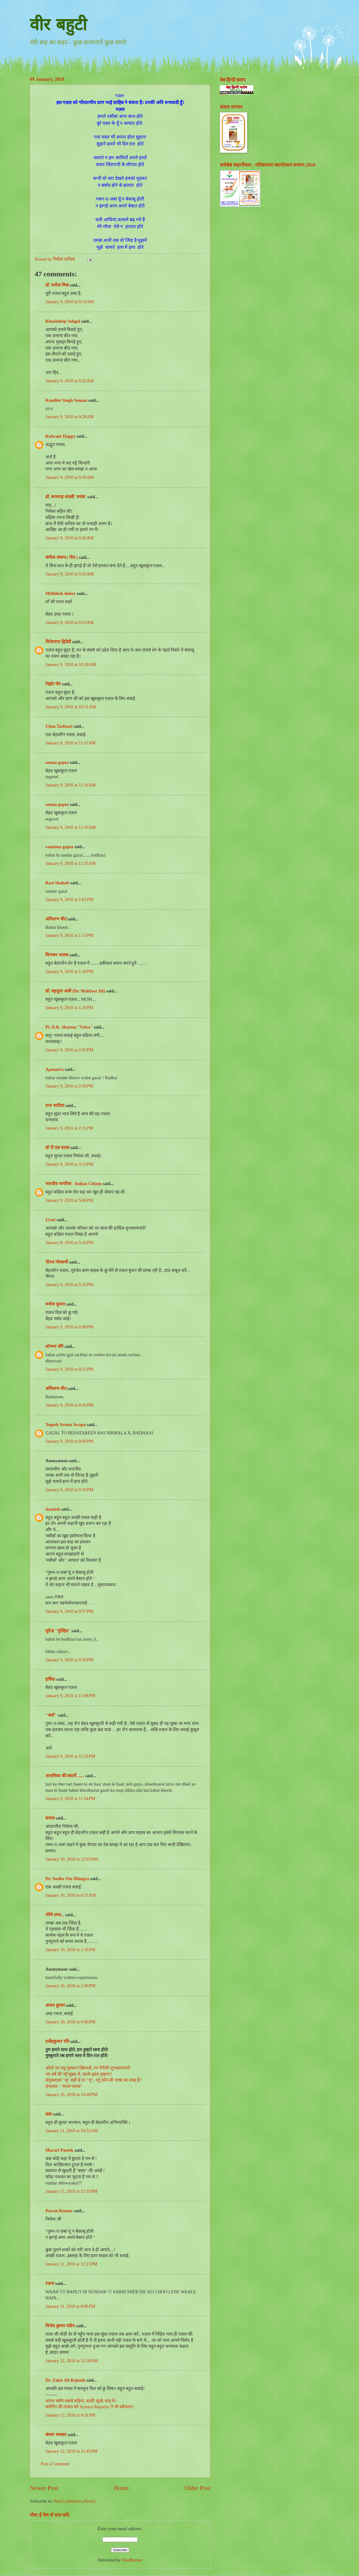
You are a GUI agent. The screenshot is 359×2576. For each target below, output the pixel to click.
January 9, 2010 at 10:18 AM (70, 664)
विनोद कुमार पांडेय (60, 2325)
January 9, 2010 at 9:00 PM (69, 1441)
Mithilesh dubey (60, 593)
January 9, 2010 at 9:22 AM (69, 380)
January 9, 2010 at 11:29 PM (70, 1756)
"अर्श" (51, 1715)
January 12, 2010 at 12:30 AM (71, 2360)
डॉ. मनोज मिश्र (57, 285)
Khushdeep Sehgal (62, 321)
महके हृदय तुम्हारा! (97, 2074)
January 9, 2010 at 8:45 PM (69, 1405)
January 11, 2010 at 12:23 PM (71, 2264)
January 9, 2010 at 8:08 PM (69, 1327)
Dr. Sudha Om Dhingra (67, 1878)
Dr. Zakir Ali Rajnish (65, 2380)
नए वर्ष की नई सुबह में (62, 2074)
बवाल (49, 1818)
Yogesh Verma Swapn (65, 1424)
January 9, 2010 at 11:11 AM (70, 743)
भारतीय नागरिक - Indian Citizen (73, 1183)
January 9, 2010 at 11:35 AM (70, 863)
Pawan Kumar (59, 2210)
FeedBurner (132, 2560)
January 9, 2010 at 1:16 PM (69, 971)
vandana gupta (59, 846)
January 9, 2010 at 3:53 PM (69, 1164)
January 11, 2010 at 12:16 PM (71, 2191)
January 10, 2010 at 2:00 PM (70, 1985)
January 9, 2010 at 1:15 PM (69, 935)
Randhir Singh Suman (66, 400)
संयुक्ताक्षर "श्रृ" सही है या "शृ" (69, 2080)
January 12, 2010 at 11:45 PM (71, 2451)
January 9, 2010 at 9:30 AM (69, 477)
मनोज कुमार (55, 1304)
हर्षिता (50, 1679)
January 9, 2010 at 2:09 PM (69, 1086)
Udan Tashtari (58, 726)
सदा (48, 2114)
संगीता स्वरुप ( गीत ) (61, 557)
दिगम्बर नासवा (56, 955)
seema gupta (57, 762)
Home (121, 2488)
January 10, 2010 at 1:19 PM (70, 1949)
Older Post (197, 2488)
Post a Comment (55, 2463)
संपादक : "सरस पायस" (63, 2086)
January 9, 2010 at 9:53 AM (69, 622)
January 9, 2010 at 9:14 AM (69, 301)
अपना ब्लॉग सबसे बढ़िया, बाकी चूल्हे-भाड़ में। (80, 2401)
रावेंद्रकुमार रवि (57, 2041)
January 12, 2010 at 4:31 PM (70, 2415)
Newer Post (44, 2488)
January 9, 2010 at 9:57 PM (69, 1611)
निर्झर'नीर (53, 684)
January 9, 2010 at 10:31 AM (70, 706)
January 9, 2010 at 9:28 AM (69, 416)
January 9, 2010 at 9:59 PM (69, 1659)
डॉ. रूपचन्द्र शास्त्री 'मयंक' (65, 496)
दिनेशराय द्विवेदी (58, 641)
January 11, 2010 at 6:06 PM (70, 2306)
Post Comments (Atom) (74, 2501)
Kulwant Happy (60, 436)
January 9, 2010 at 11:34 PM (70, 1798)
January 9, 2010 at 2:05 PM (69, 1050)
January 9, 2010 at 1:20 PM (69, 1007)
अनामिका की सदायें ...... (64, 1775)
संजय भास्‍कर (56, 2434)
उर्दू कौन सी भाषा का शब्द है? (118, 2080)
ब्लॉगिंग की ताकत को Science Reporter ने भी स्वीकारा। (89, 2406)
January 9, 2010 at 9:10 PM (69, 1489)
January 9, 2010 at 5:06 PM (69, 1200)
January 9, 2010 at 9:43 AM (69, 538)
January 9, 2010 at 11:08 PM (70, 1695)
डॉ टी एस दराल (57, 1147)
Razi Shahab (57, 883)
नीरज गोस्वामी (56, 1262)
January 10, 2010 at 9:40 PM (70, 2022)
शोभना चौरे (54, 1346)
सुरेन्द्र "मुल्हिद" (57, 1630)
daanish (52, 1509)
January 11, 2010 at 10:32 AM (71, 2130)
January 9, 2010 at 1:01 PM (69, 899)
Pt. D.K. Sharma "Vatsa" (69, 1027)
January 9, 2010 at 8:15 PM (69, 1369)
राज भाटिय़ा (54, 1105)
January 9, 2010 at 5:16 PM (69, 1242)
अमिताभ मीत (56, 919)
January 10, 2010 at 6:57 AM (70, 1895)
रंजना (49, 2283)
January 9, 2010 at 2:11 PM (69, 1128)
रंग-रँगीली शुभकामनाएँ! (112, 2068)
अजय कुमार (55, 2005)
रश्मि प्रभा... (54, 1914)
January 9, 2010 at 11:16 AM (70, 785)
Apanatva (54, 1069)
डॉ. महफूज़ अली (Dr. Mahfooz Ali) (75, 991)
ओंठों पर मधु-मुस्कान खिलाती (68, 2068)
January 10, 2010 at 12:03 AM (71, 1859)
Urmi (50, 1219)
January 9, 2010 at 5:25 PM (69, 1284)
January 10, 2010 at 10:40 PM (71, 2094)
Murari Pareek (59, 2150)
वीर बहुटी (58, 24)
